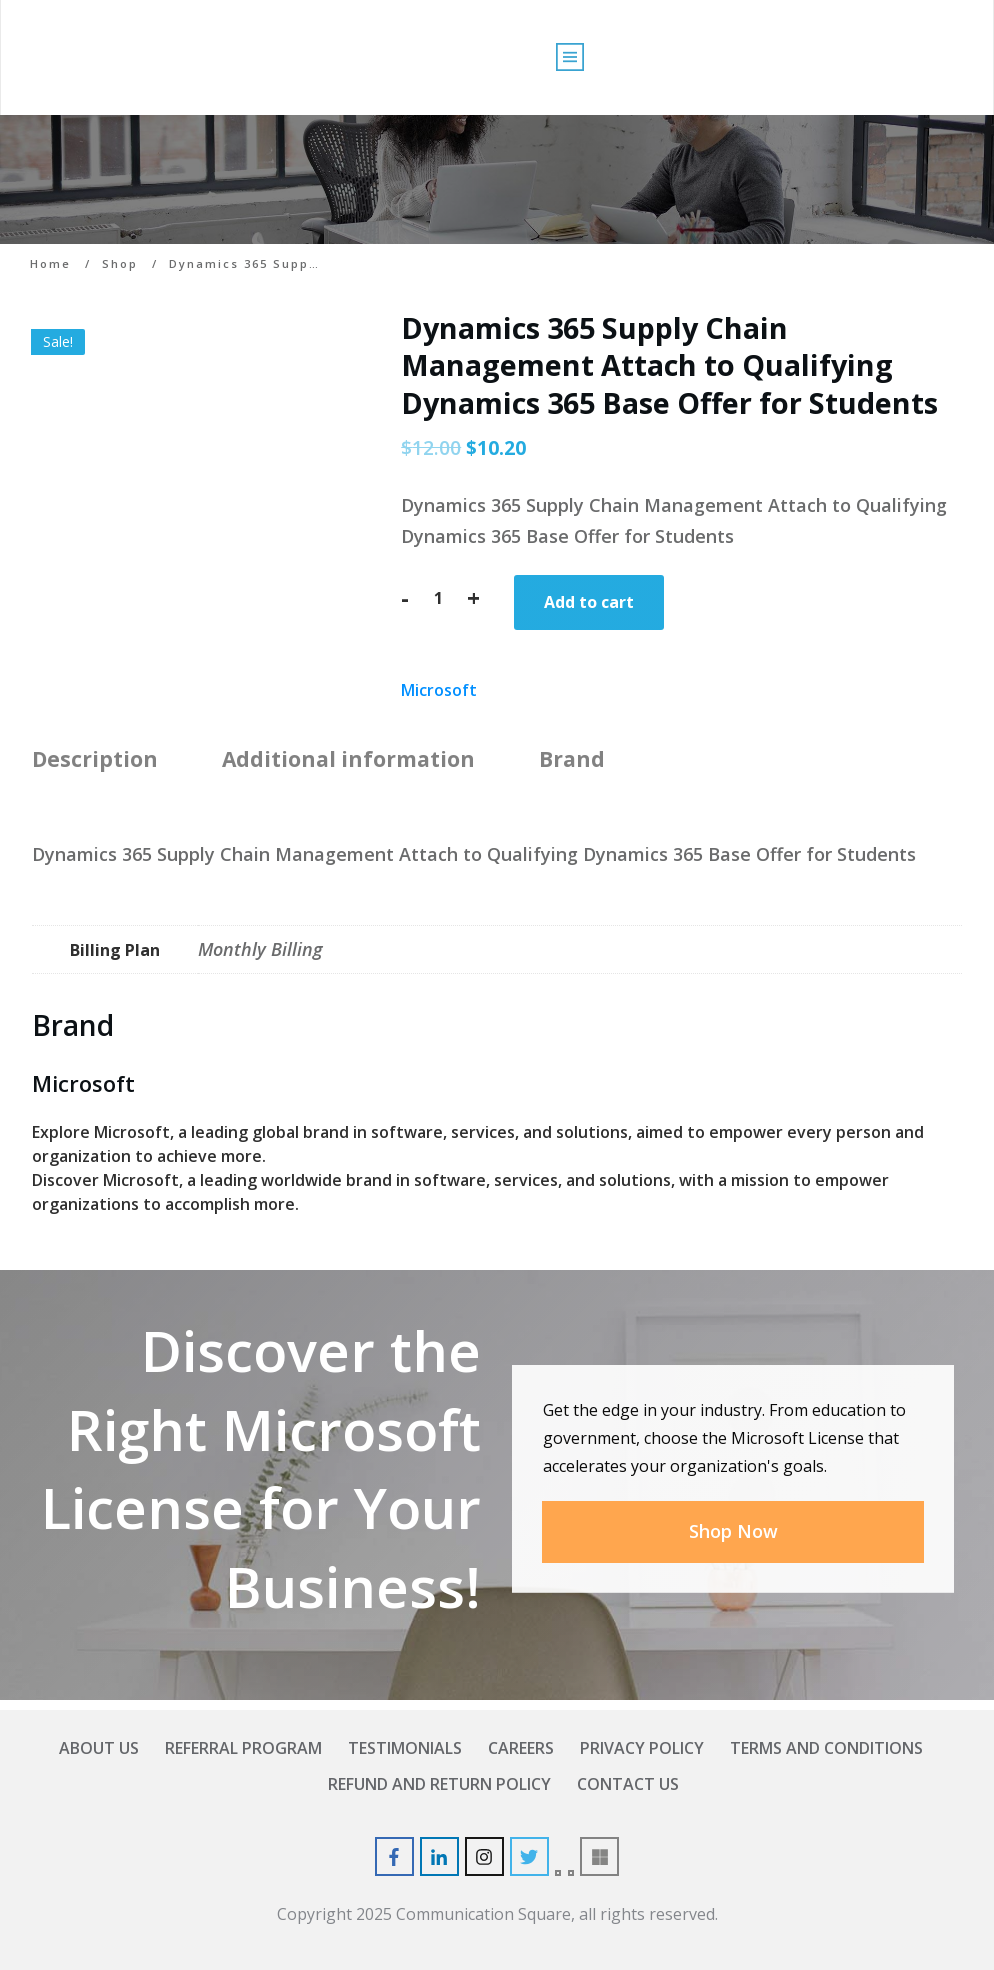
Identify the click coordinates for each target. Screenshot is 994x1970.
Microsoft (439, 690)
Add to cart (589, 602)
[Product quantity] (438, 598)
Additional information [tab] (348, 759)
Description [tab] (95, 759)
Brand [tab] (572, 759)
